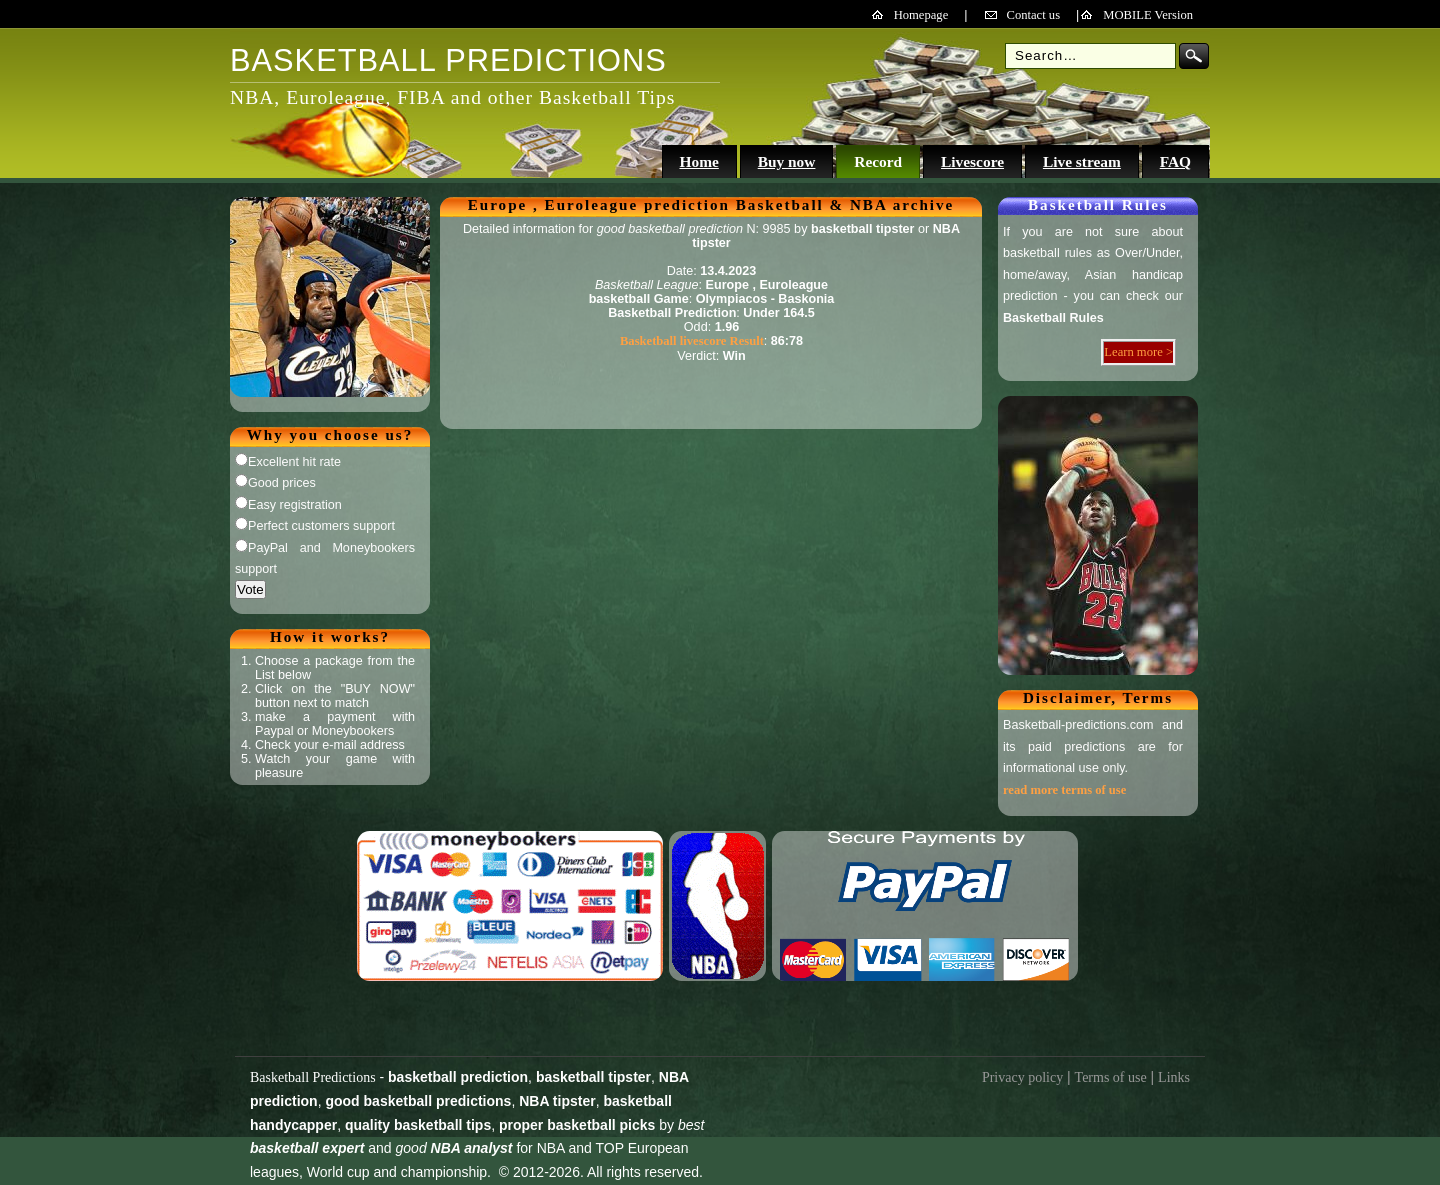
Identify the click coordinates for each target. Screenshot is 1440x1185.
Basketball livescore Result (692, 341)
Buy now (787, 161)
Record (878, 161)
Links (1174, 1077)
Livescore (972, 161)
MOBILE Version (1148, 15)
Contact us (1034, 15)
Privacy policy (1022, 1077)
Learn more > (1138, 352)
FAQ (1175, 161)
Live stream (1082, 161)
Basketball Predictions (313, 1077)
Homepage (921, 15)
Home (698, 161)
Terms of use (1111, 1077)
